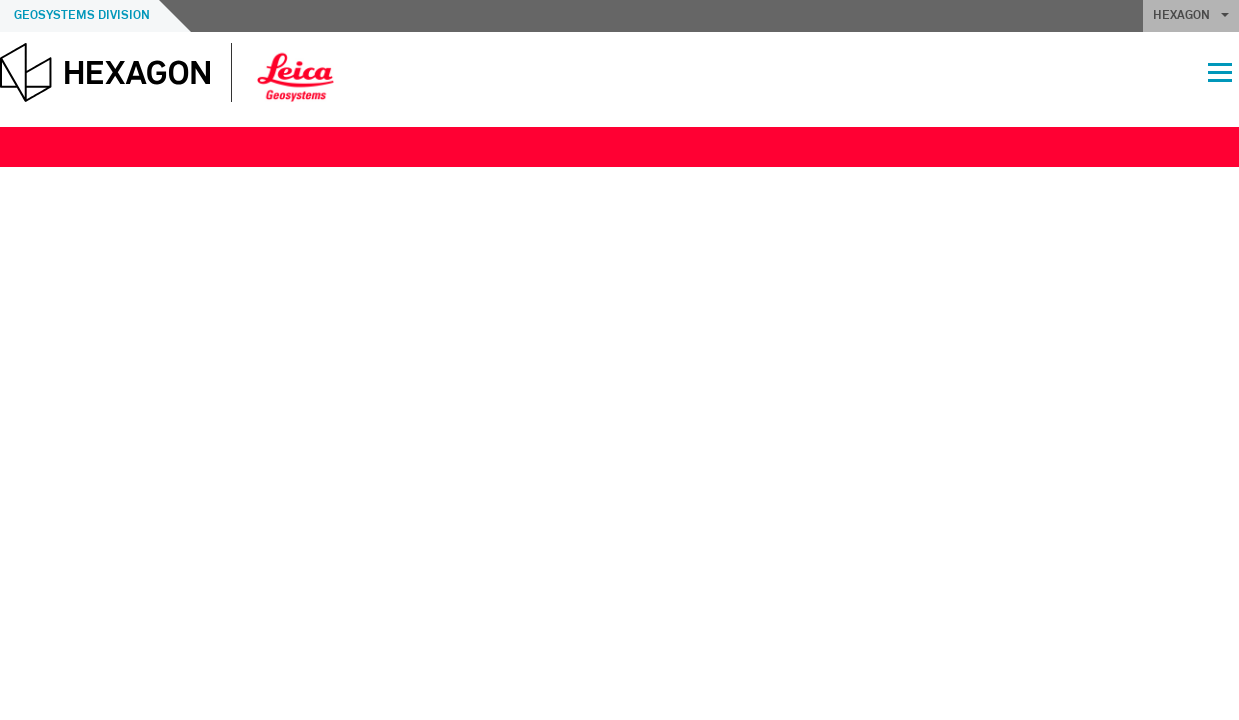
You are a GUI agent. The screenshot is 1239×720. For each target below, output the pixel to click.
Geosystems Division (82, 16)
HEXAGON (1191, 16)
